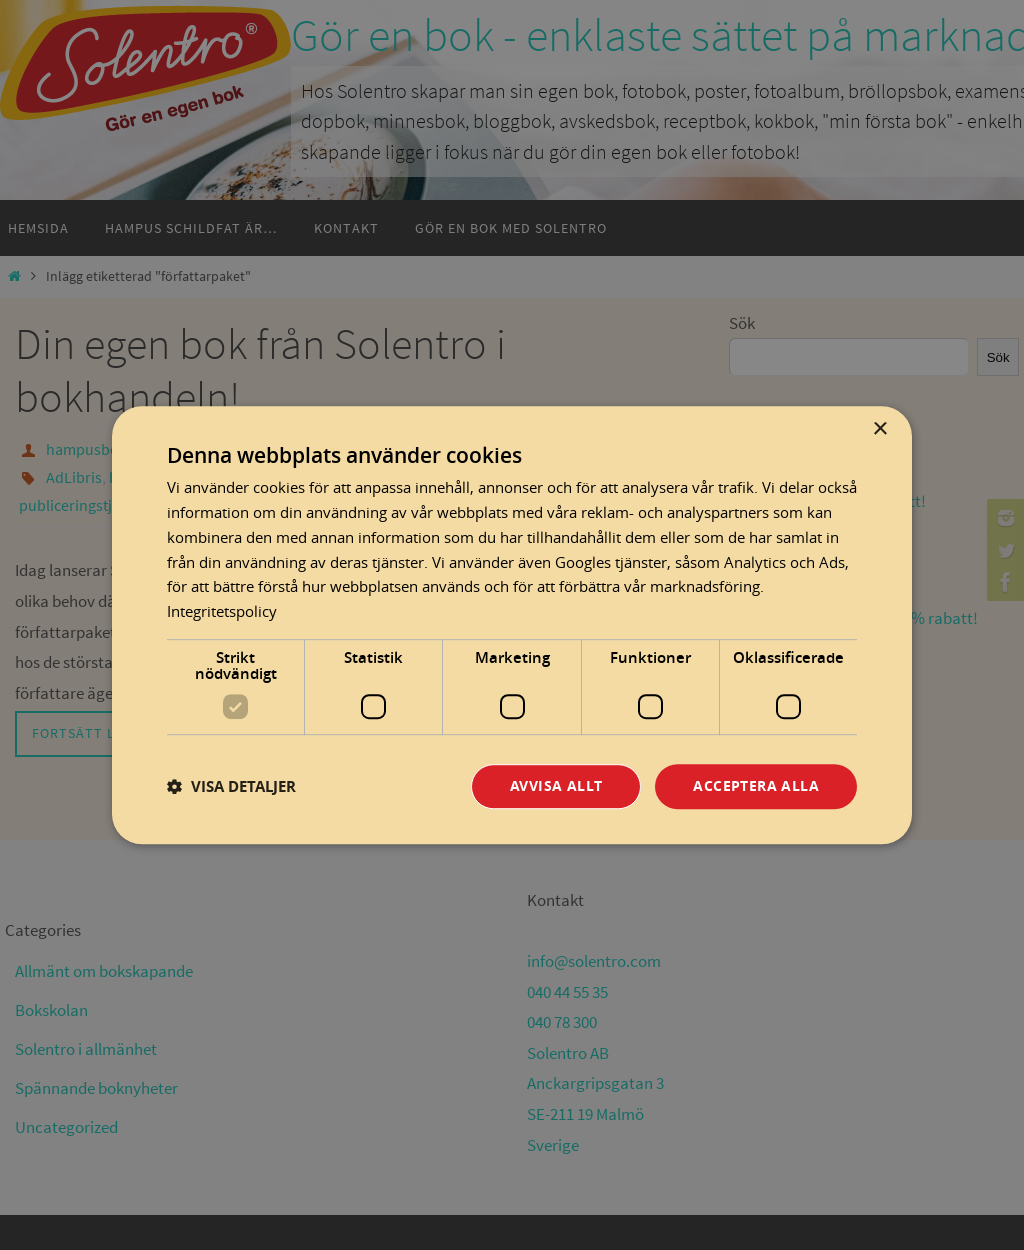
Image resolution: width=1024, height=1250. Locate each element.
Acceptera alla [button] (756, 785)
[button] (231, 786)
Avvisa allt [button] (556, 785)
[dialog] (512, 625)
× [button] (879, 429)
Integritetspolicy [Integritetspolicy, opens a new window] (222, 611)
